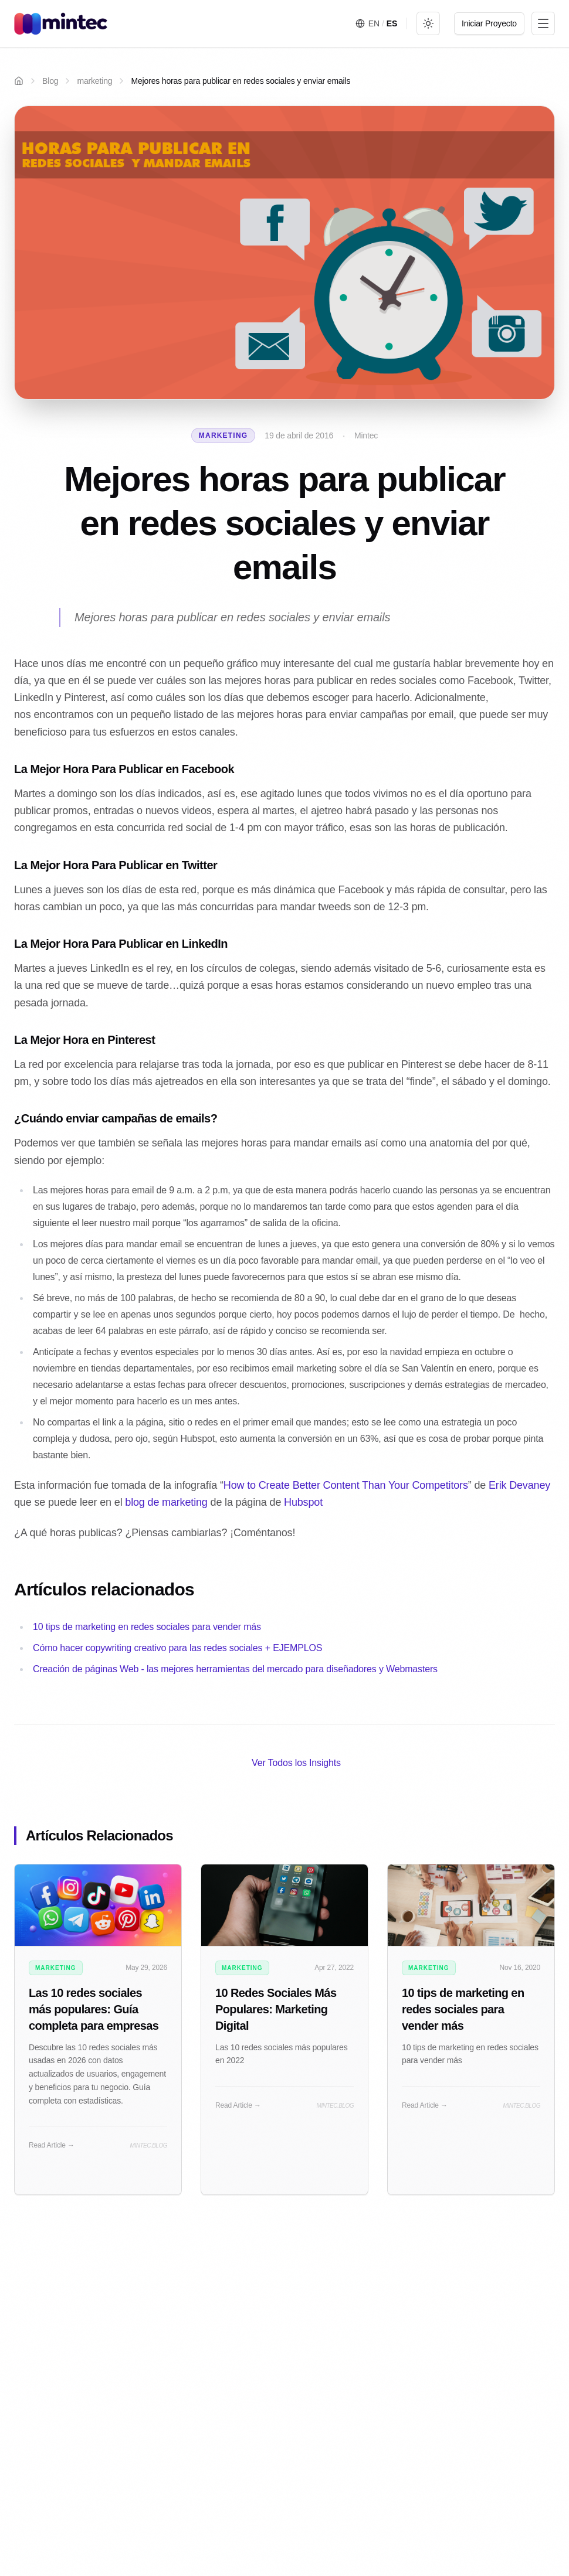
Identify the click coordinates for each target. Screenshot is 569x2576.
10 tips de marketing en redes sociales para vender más (147, 1627)
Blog (50, 81)
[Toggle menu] (543, 23)
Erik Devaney (519, 1485)
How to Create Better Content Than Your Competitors (345, 1485)
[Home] (18, 81)
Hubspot (303, 1502)
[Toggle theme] (428, 23)
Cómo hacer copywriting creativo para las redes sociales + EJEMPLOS (177, 1648)
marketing (94, 81)
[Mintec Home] (60, 23)
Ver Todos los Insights (296, 1763)
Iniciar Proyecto (489, 23)
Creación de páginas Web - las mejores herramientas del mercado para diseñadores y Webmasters (235, 1669)
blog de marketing (166, 1502)
